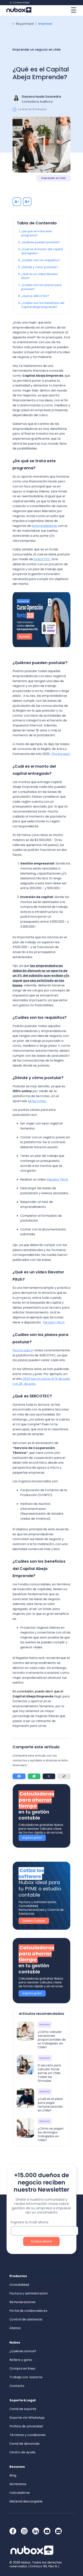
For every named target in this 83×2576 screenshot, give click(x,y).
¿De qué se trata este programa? (36, 233)
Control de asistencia (25, 2319)
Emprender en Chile (53, 178)
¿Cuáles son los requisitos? (40, 260)
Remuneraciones (22, 2302)
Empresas (45, 24)
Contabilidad (19, 2285)
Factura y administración (28, 2293)
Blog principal (23, 24)
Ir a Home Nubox (19, 2)
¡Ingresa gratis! (32, 1838)
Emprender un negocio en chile (37, 49)
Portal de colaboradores (28, 2311)
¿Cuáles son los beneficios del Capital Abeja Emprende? (42, 305)
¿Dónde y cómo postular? (39, 267)
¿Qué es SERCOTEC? (35, 296)
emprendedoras (44, 526)
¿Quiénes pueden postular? (40, 242)
